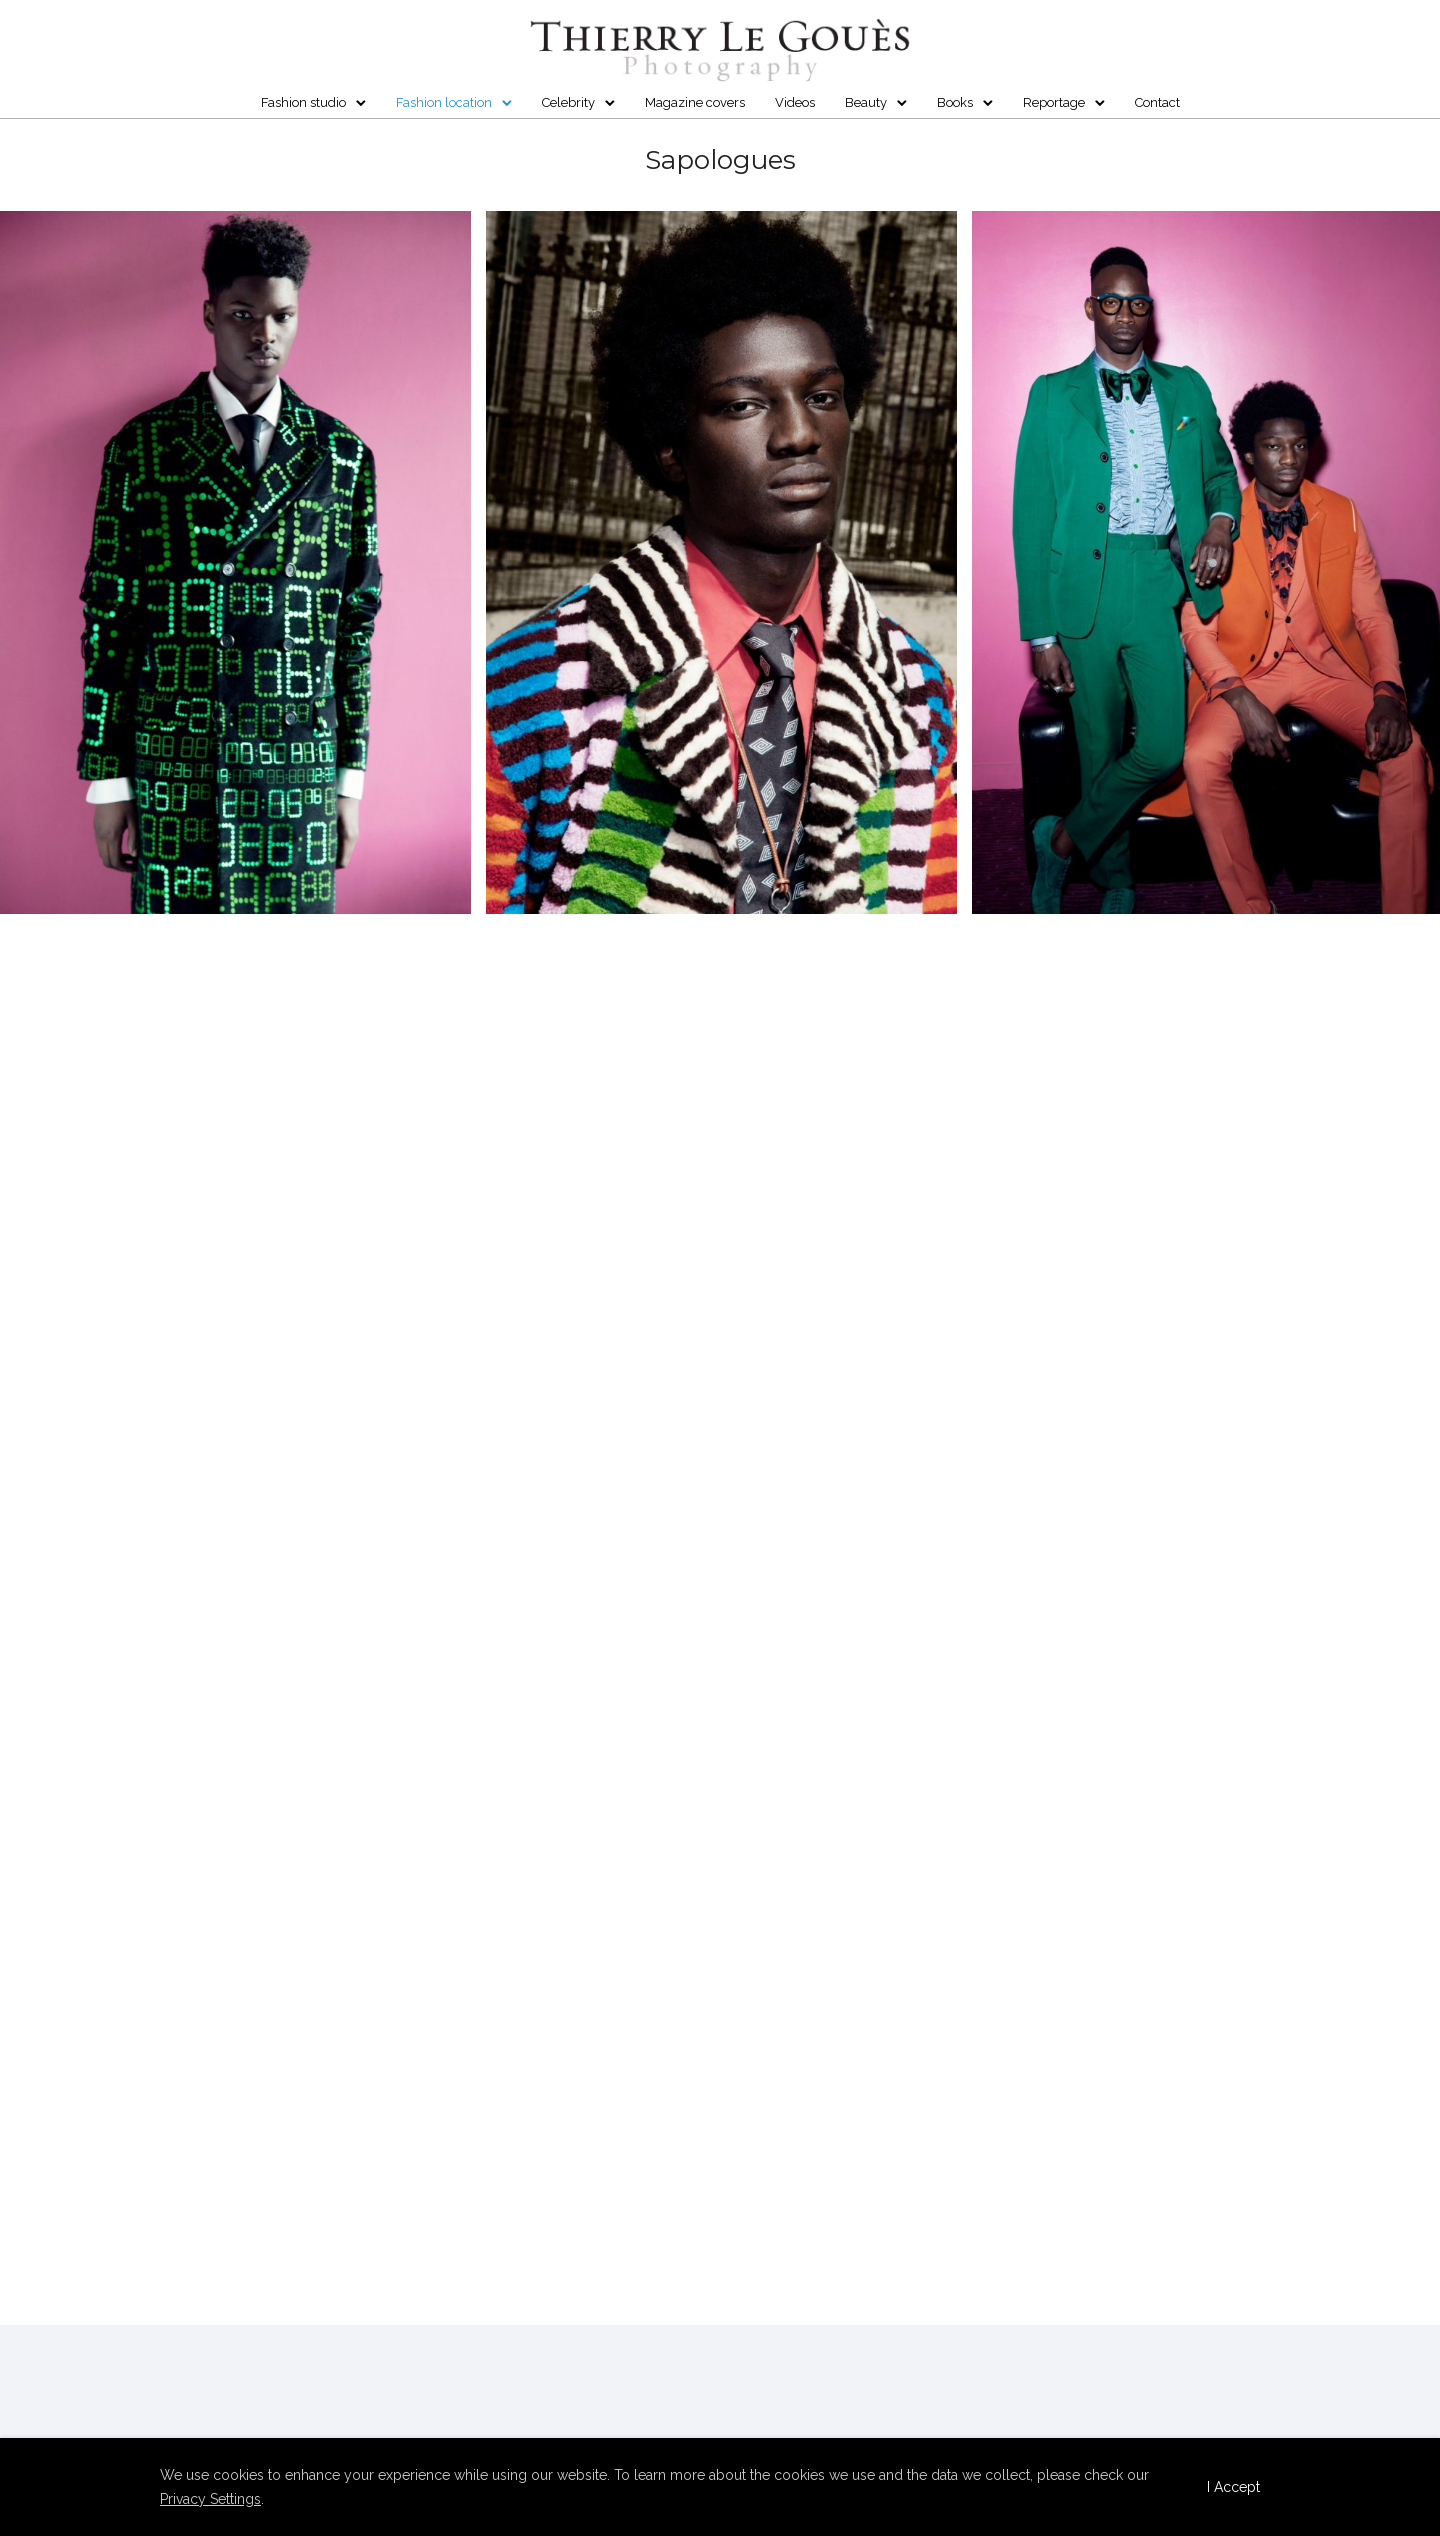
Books (955, 102)
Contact (1157, 102)
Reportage (1054, 102)
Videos (795, 102)
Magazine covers (695, 102)
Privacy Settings (210, 2499)
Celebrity (568, 102)
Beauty (866, 102)
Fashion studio (303, 102)
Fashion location (444, 102)
